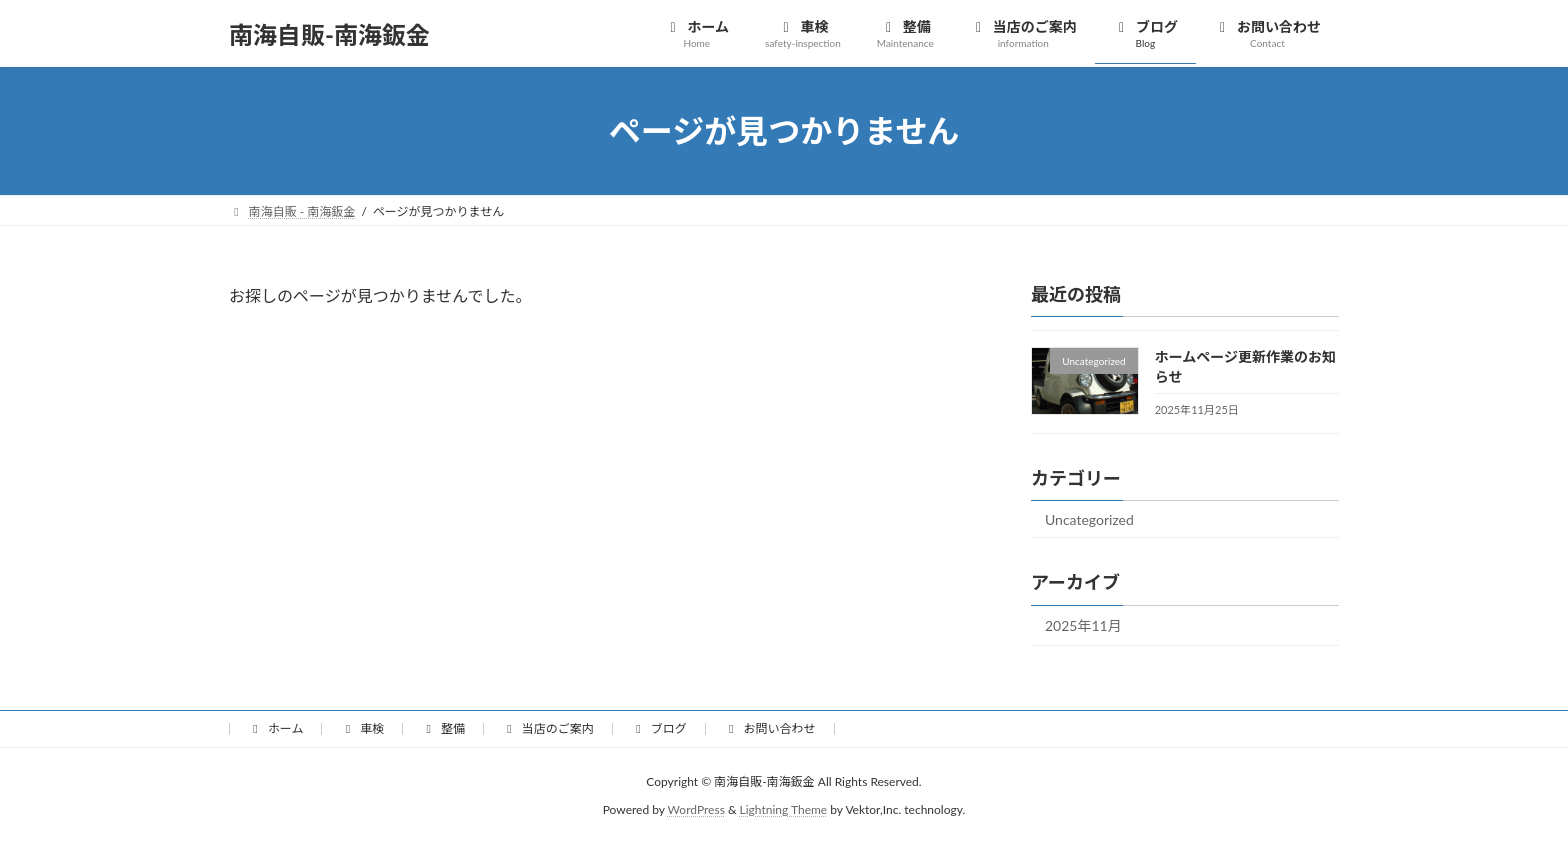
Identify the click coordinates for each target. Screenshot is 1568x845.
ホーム (275, 728)
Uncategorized (1089, 519)
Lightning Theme (784, 810)
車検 (362, 728)
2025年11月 (1083, 626)
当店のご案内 (548, 728)
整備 (443, 728)
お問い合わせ (770, 728)
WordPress (696, 810)
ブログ (659, 728)
